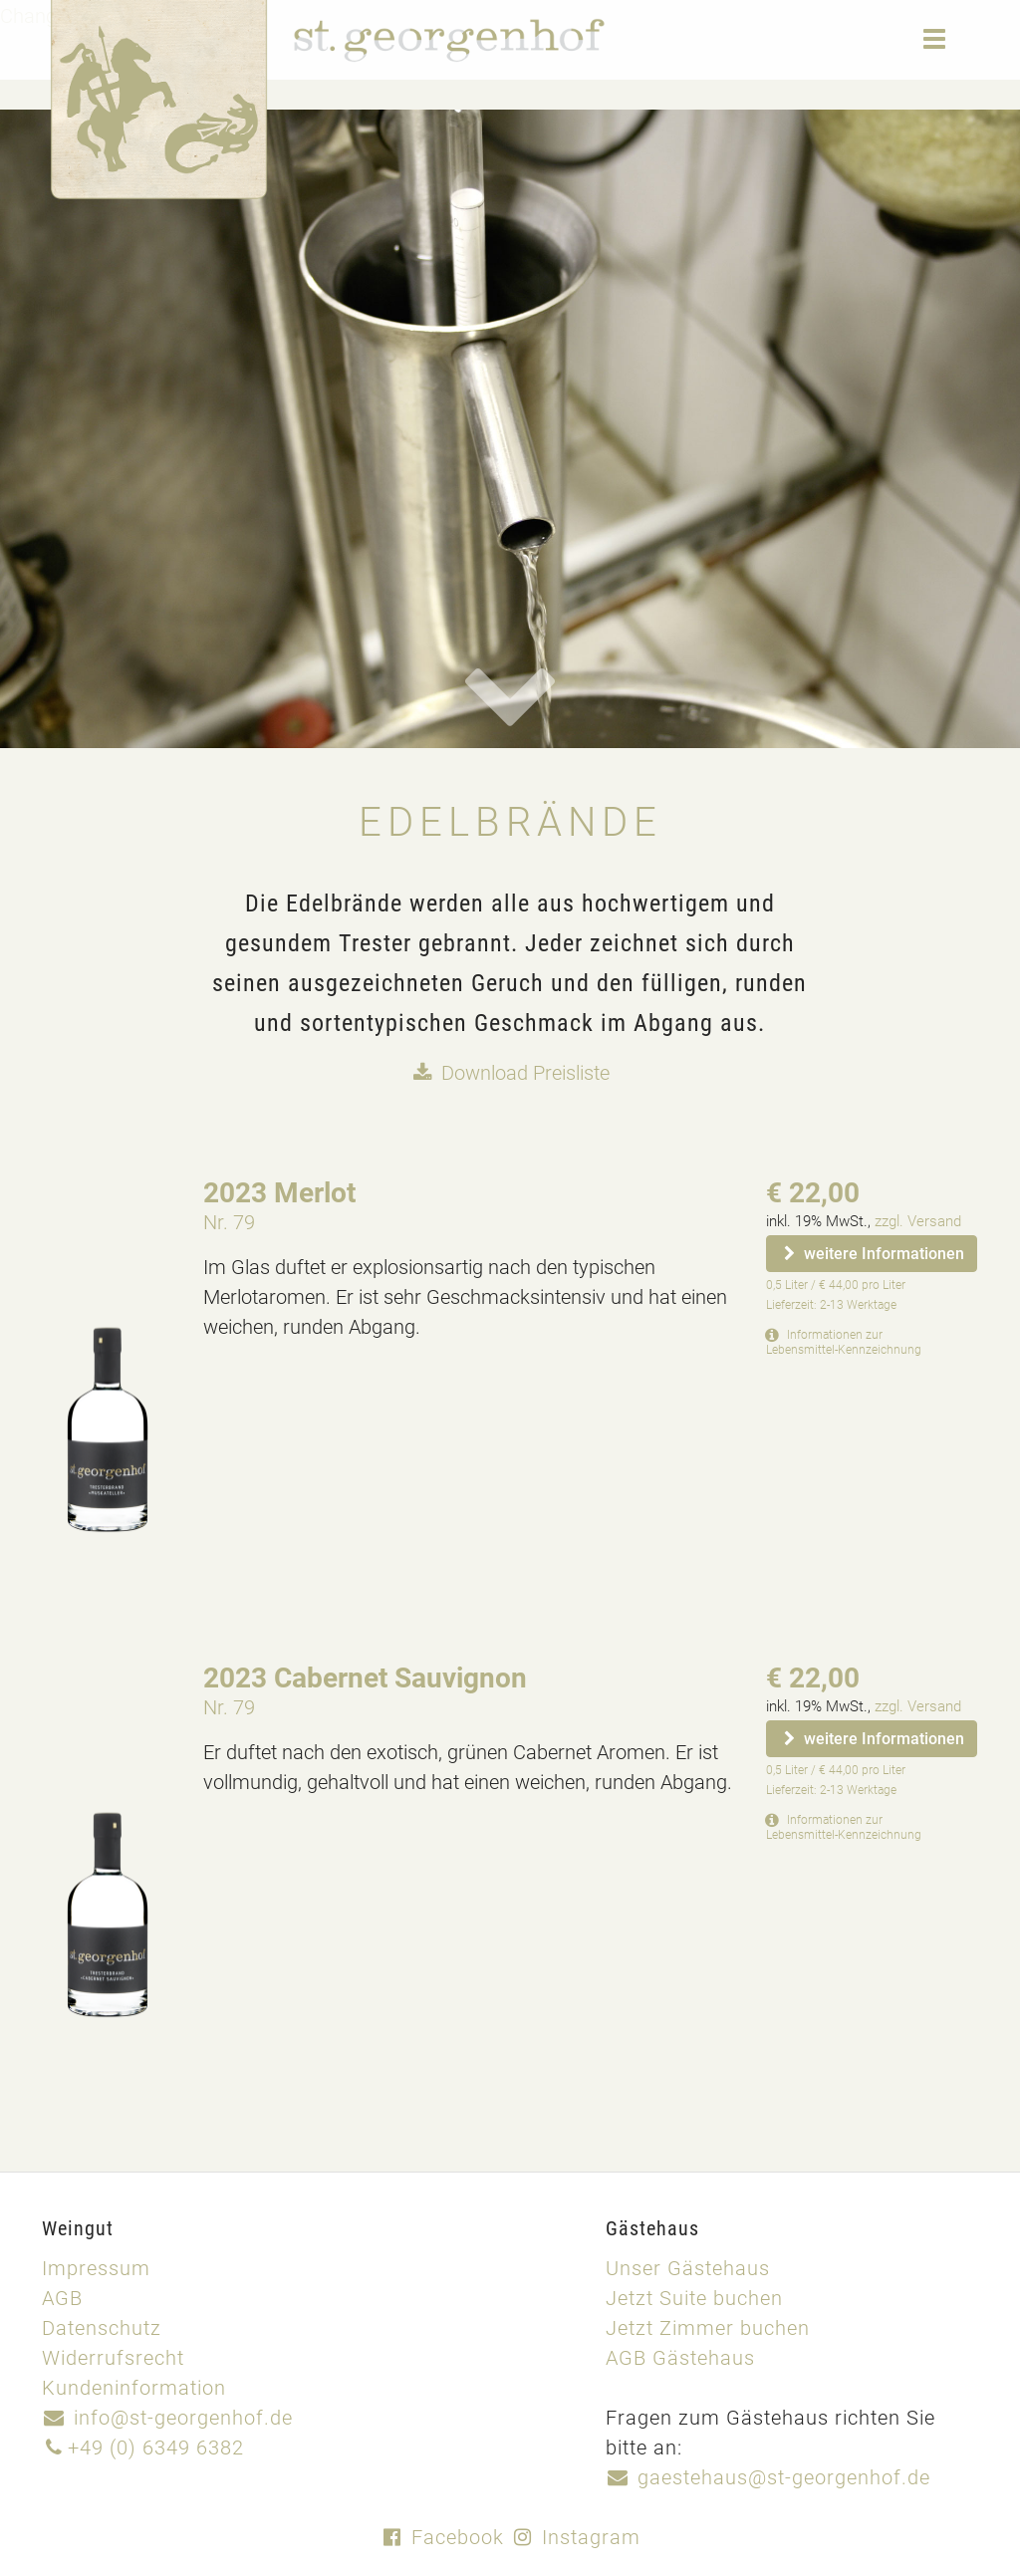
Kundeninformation (134, 2387)
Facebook (442, 2536)
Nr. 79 (229, 1221)
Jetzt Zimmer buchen (708, 2327)
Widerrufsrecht (113, 2357)
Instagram (575, 2536)
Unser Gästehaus (688, 2267)
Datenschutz (101, 2327)
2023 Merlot (279, 1191)
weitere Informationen (871, 1252)
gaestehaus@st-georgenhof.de (768, 2476)
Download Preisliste (510, 1072)
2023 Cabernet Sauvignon (365, 1676)
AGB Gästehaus (680, 2357)
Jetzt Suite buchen (694, 2297)
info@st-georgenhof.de (167, 2417)
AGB (62, 2297)
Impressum (96, 2267)
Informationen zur (843, 1341)
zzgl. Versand (918, 1220)
